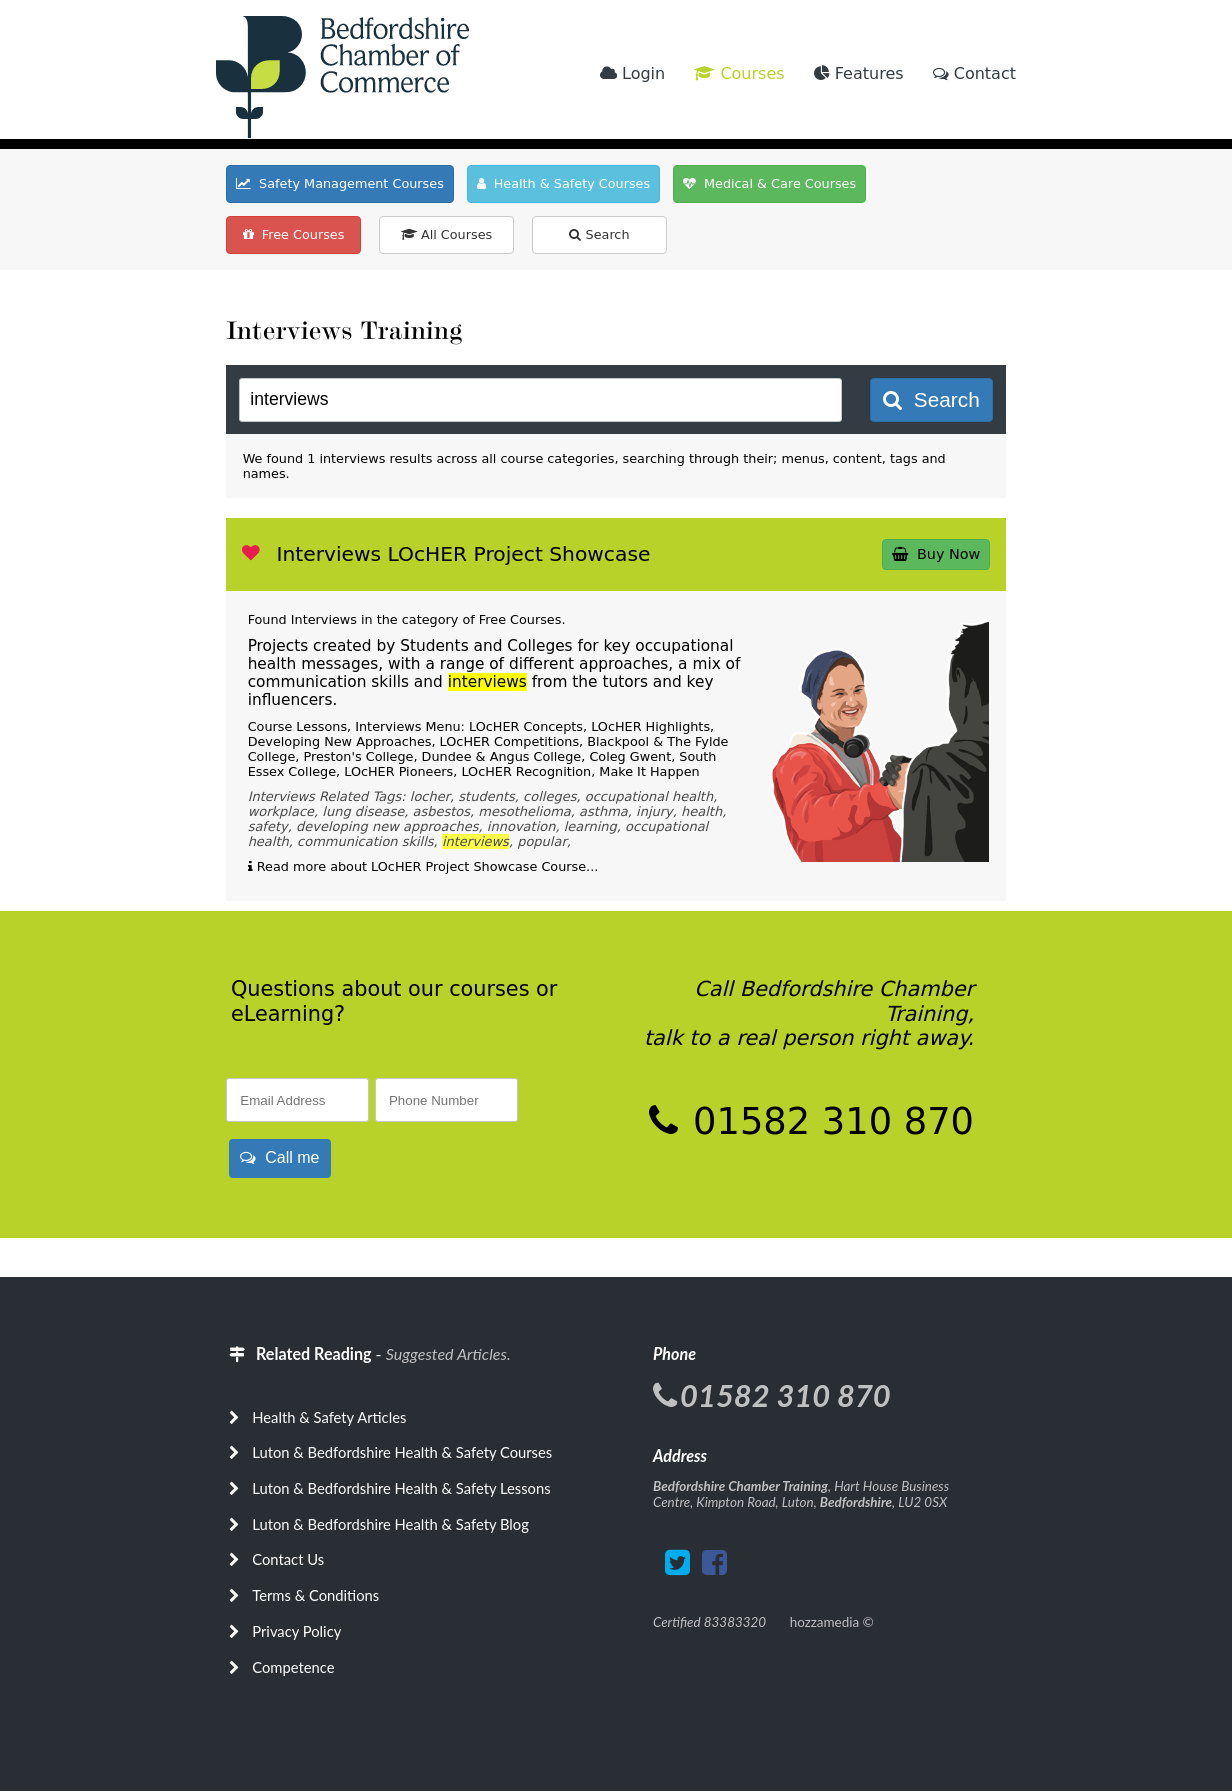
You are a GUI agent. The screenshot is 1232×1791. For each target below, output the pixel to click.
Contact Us (288, 1559)
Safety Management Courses (340, 183)
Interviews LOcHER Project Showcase (463, 554)
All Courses (446, 234)
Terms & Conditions (315, 1595)
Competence (293, 1667)
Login (632, 73)
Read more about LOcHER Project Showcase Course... (423, 866)
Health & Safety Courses (564, 183)
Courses (739, 73)
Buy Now (936, 554)
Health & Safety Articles (329, 1417)
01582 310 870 (827, 1121)
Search (599, 234)
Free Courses (294, 234)
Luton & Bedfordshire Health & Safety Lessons (401, 1488)
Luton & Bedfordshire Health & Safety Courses (402, 1452)
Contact (974, 73)
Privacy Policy (296, 1631)
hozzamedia (824, 1622)
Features (859, 73)
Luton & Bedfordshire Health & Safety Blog (390, 1524)
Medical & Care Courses (769, 183)
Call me (279, 1157)
